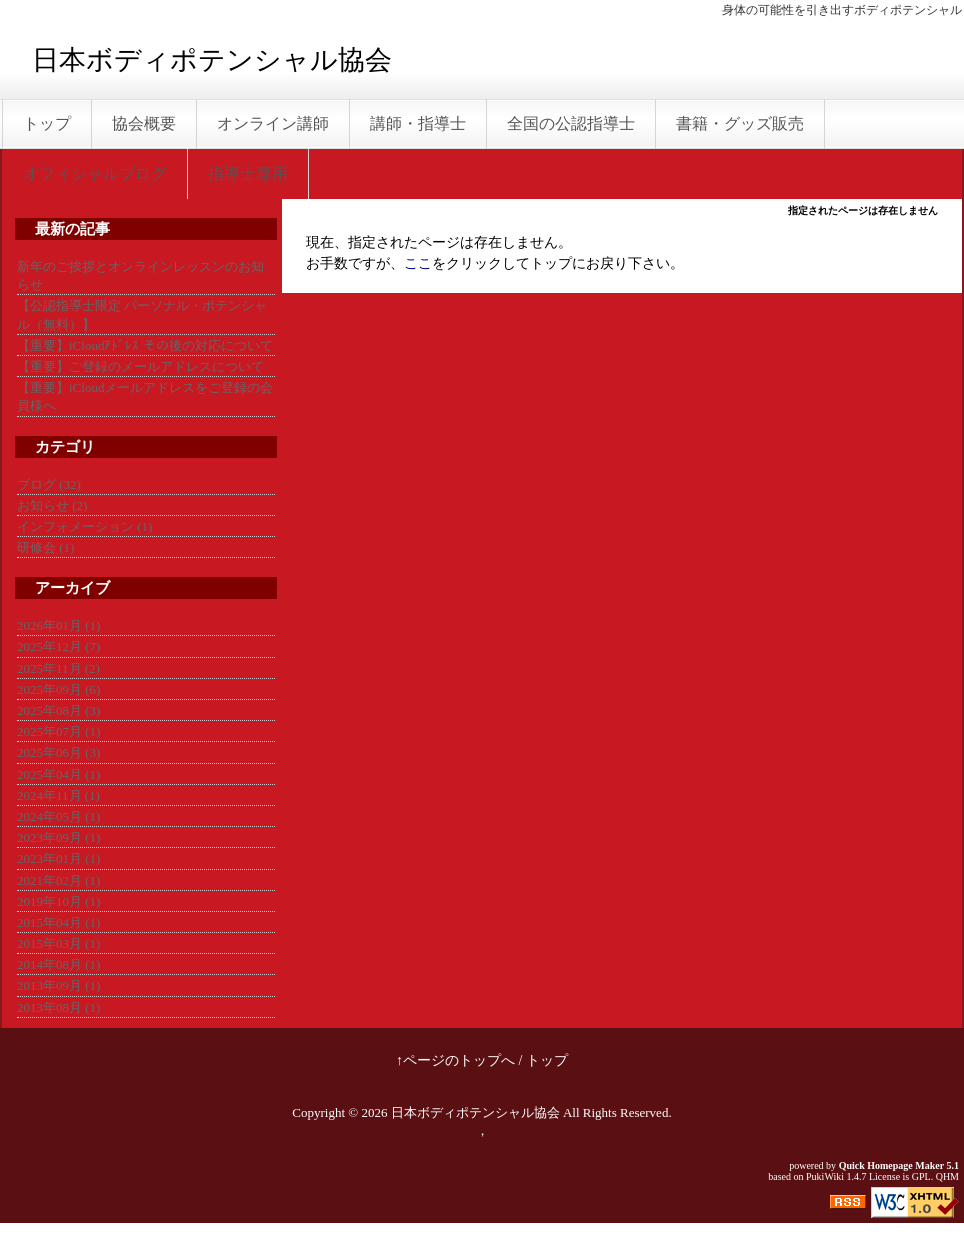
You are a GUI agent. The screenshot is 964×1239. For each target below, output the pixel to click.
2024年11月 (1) (58, 795)
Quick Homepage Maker (891, 1165)
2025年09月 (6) (58, 689)
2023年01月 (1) (58, 858)
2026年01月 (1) (58, 625)
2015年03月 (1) (58, 943)
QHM (947, 1176)
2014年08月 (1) (58, 964)
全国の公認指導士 (571, 123)
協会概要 (144, 123)
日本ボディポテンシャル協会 (212, 60)
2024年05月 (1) (58, 816)
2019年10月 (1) (58, 901)
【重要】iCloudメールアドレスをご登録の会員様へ (145, 396)
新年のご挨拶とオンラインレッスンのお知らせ (140, 275)
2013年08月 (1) (58, 1007)
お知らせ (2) (52, 505)
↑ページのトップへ (455, 1060)
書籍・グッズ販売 (740, 123)
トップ (47, 123)
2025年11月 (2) (58, 668)
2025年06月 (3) (58, 752)
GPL (921, 1176)
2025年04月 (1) (58, 774)
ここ (418, 263)
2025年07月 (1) (58, 731)
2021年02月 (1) (58, 880)
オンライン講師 (273, 123)
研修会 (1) (45, 547)
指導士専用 (248, 173)
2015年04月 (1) (58, 922)
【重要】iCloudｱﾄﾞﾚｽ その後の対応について (145, 345)
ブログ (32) (49, 484)
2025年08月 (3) (58, 710)
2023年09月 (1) (58, 837)
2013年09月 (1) (58, 985)
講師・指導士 (418, 123)
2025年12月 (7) (58, 646)
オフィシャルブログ (95, 173)
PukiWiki (825, 1176)
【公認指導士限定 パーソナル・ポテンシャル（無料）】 (142, 314)
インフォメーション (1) (84, 526)
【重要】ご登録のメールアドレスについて (140, 366)
